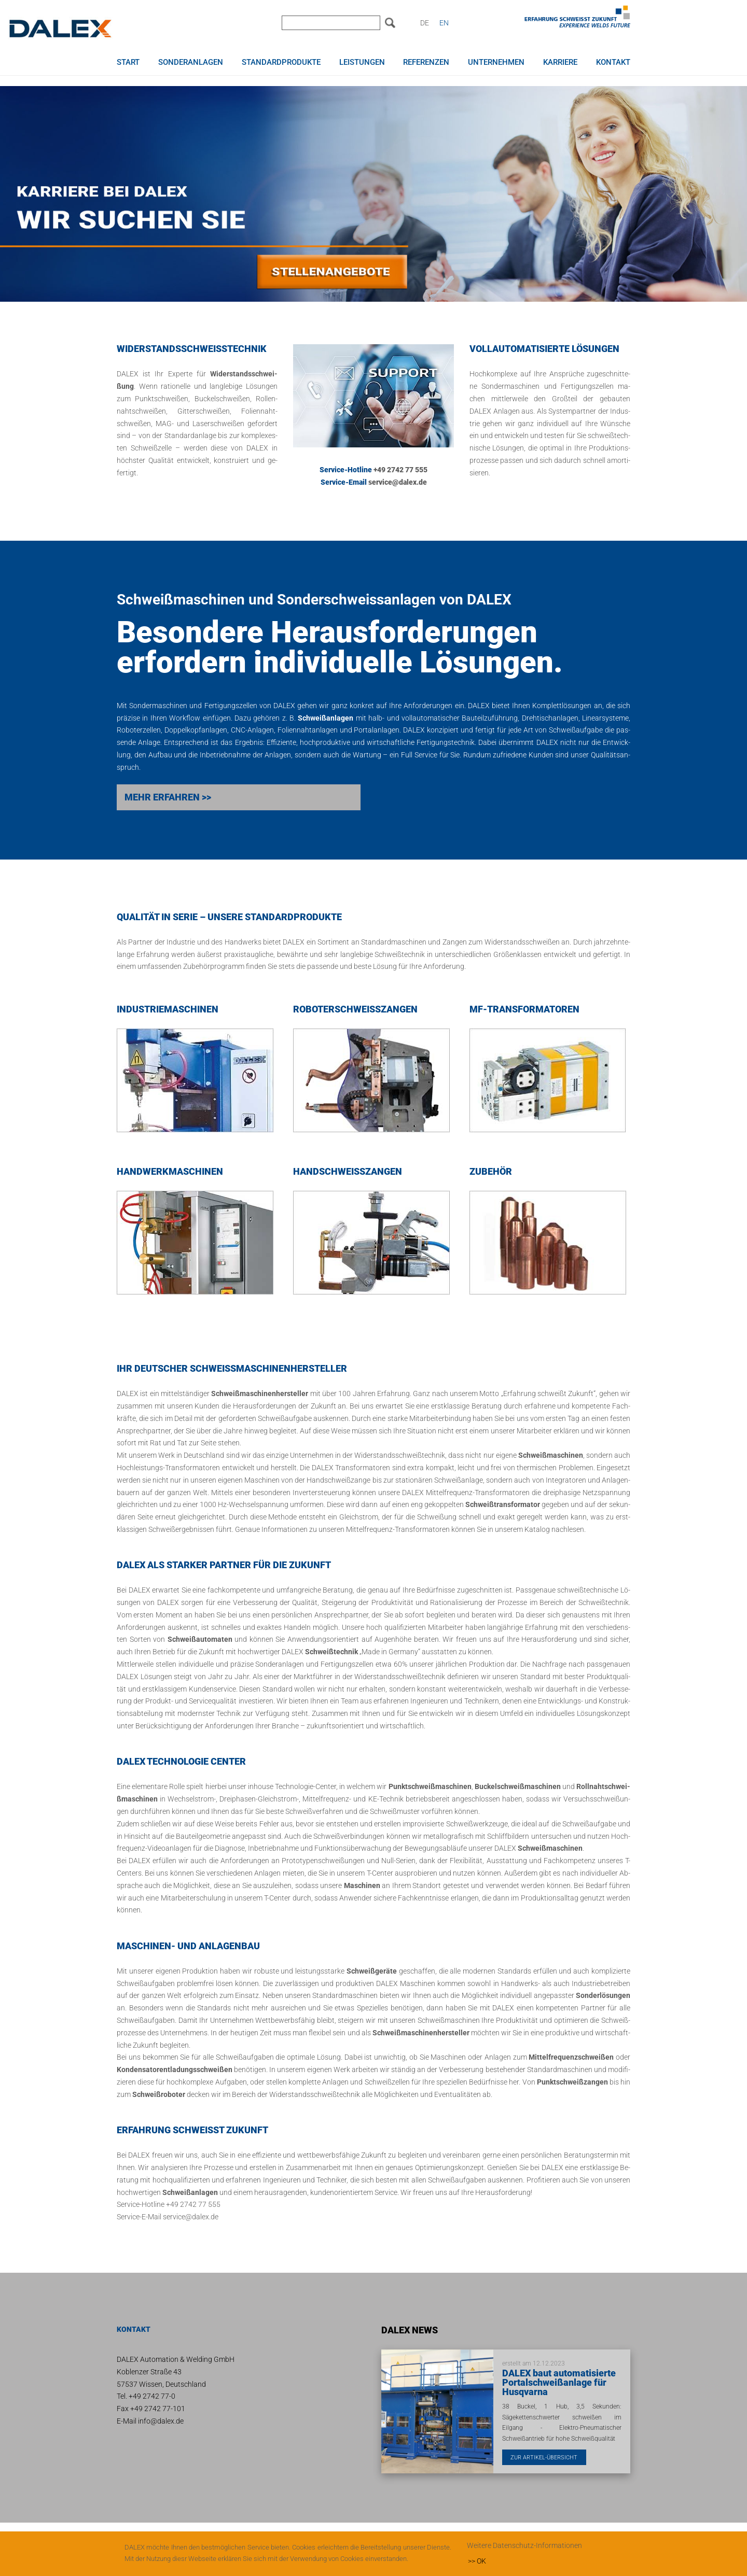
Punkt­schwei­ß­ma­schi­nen (430, 1787)
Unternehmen (496, 62)
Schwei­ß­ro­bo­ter (158, 2095)
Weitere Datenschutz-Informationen (524, 2545)
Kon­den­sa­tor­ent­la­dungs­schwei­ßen (174, 2070)
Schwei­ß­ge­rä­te (372, 1971)
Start (128, 62)
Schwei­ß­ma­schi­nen (550, 1456)
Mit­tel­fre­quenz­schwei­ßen (571, 2058)
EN (444, 23)
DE (424, 23)
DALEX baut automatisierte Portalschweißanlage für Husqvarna (559, 2383)
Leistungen (362, 62)
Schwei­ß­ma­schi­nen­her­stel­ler (259, 1394)
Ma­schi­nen (362, 1886)
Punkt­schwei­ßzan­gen (572, 2082)
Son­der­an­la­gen (279, 1664)
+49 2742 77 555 (400, 471)
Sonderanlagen (190, 62)
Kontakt (613, 62)
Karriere (560, 62)
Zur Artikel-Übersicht (547, 2457)
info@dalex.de (161, 2421)
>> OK (477, 2561)
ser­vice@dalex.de (397, 483)
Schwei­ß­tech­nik (400, 955)
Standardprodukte (281, 62)
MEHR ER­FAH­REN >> (168, 797)
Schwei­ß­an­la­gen (190, 2193)
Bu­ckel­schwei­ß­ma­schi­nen (518, 1787)
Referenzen (426, 62)
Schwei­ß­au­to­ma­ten (200, 1640)
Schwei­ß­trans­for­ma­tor (502, 1505)
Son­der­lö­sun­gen (603, 1996)
